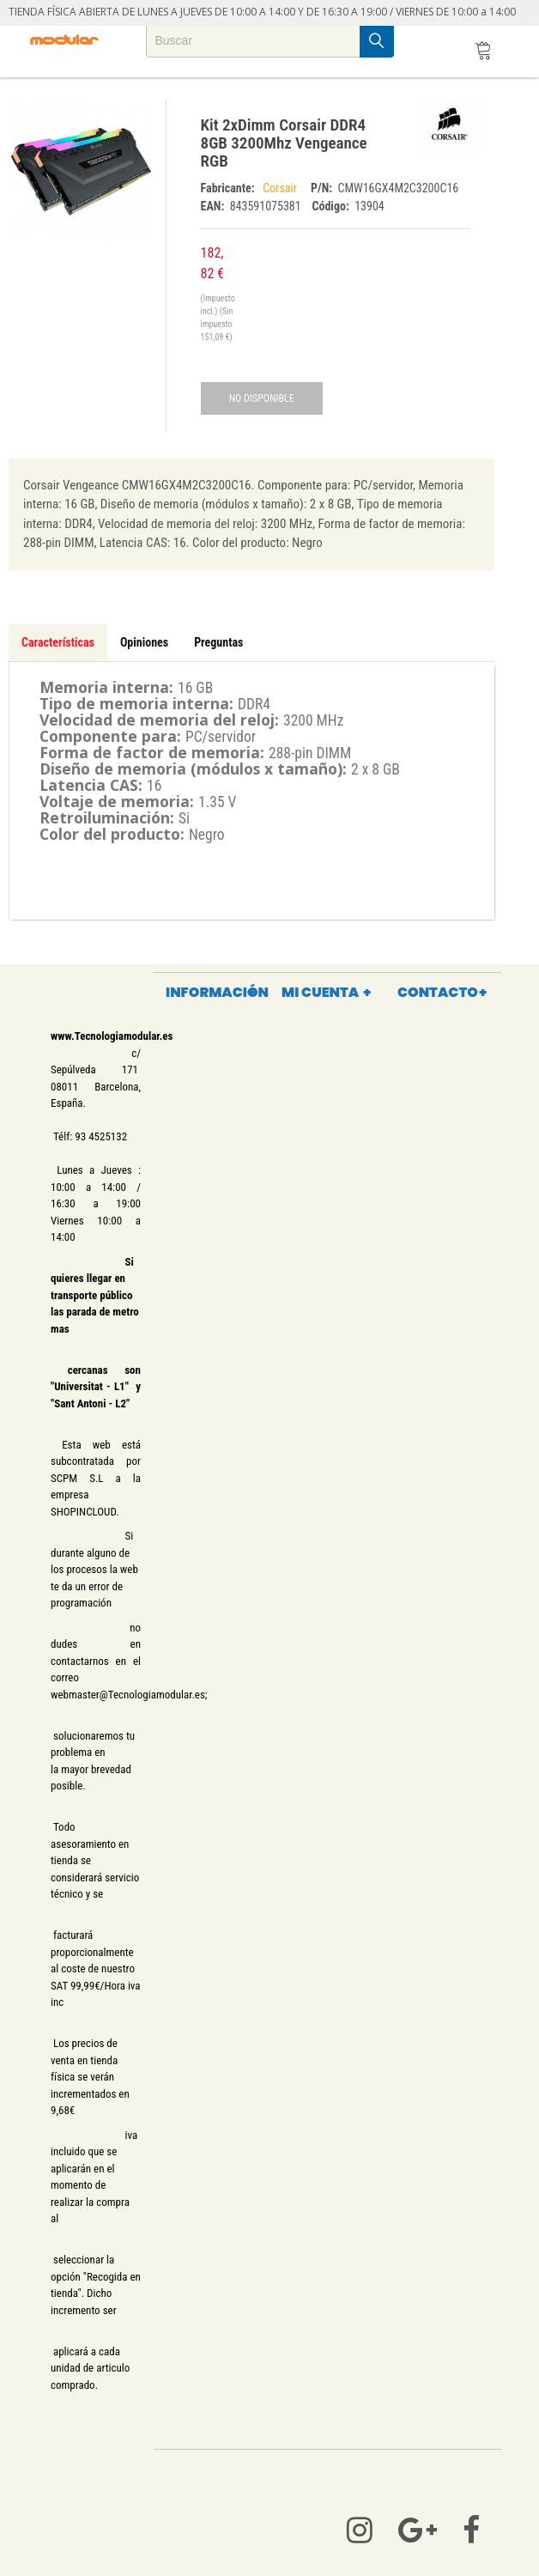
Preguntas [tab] (218, 642)
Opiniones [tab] (144, 642)
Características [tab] (57, 642)
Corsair (282, 188)
